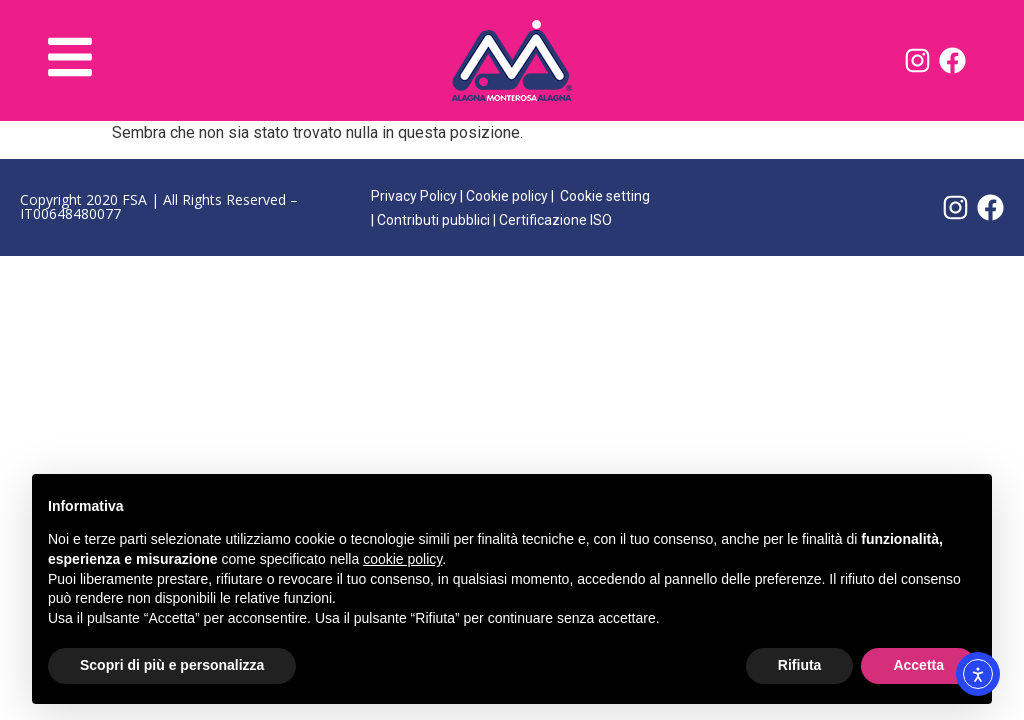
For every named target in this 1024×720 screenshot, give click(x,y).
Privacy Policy (414, 196)
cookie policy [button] (402, 559)
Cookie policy (507, 196)
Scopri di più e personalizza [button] (172, 665)
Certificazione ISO (555, 220)
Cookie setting (605, 196)
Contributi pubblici (433, 220)
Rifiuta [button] (800, 665)
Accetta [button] (918, 665)
